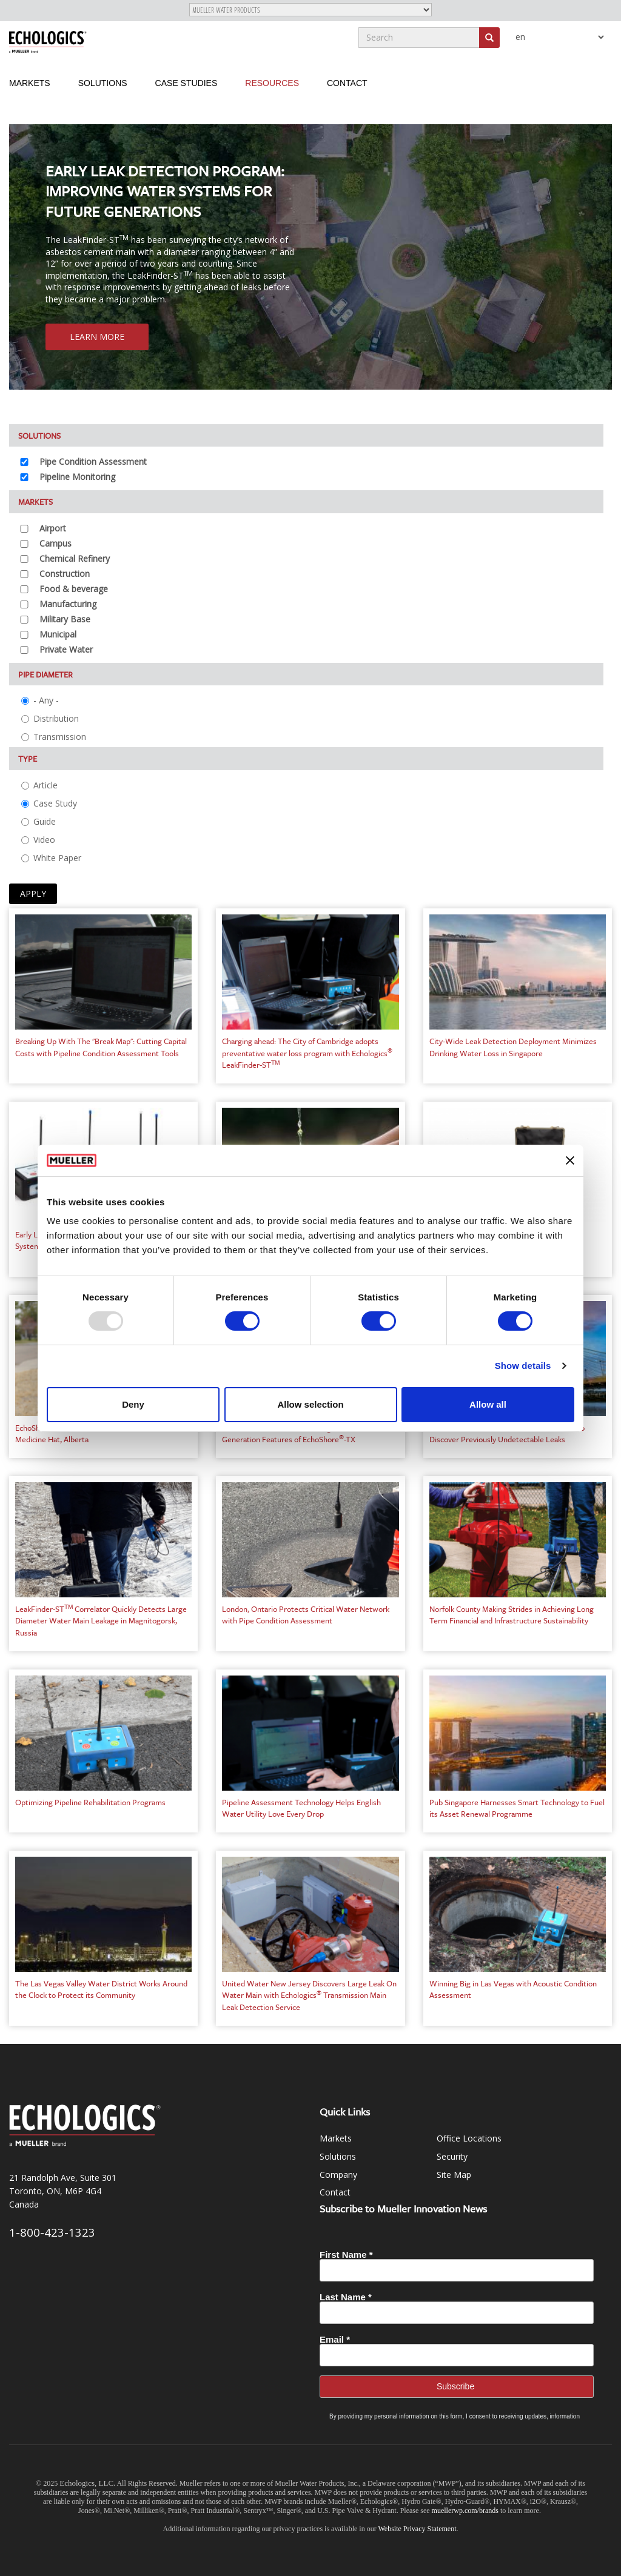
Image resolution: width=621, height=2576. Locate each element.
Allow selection (310, 1404)
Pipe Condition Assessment (93, 461)
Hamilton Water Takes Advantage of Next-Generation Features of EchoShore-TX (293, 1434)
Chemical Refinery (74, 558)
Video (38, 839)
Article (39, 785)
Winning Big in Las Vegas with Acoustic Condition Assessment (513, 1989)
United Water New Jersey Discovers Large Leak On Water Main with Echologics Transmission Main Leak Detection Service (309, 1995)
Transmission (53, 736)
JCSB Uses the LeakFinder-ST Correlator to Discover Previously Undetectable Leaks (507, 1434)
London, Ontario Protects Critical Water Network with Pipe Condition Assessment (305, 1615)
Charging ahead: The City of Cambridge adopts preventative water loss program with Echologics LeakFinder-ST (307, 1053)
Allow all (487, 1404)
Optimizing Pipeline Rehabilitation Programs (90, 1802)
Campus (55, 543)
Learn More (97, 336)
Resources (272, 83)
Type (27, 759)
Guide (38, 821)
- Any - (40, 700)
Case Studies (186, 83)
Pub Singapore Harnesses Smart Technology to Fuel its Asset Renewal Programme (517, 1808)
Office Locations (469, 2138)
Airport (52, 528)
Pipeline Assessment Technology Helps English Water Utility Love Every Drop (301, 1808)
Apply (33, 893)
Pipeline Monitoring (77, 476)
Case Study (49, 803)
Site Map (454, 2174)
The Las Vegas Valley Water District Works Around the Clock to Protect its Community (101, 1989)
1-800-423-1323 (52, 2232)
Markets (29, 83)
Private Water (66, 649)
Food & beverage (73, 588)
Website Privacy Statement (417, 2528)
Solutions (102, 83)
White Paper (51, 858)
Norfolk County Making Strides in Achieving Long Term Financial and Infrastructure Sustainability (511, 1615)
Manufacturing (67, 604)
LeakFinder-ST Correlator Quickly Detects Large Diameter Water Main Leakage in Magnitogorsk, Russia (101, 1621)
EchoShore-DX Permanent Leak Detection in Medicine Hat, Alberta (92, 1434)
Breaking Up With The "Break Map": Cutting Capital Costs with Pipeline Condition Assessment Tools (101, 1047)
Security (452, 2156)
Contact (347, 83)
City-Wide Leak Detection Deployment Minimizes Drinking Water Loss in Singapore (513, 1047)
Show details (523, 1365)
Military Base (64, 619)
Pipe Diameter (45, 674)
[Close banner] (570, 1160)
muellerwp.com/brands (466, 2510)
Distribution (50, 718)
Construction (64, 573)
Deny (133, 1404)
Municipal (57, 634)
